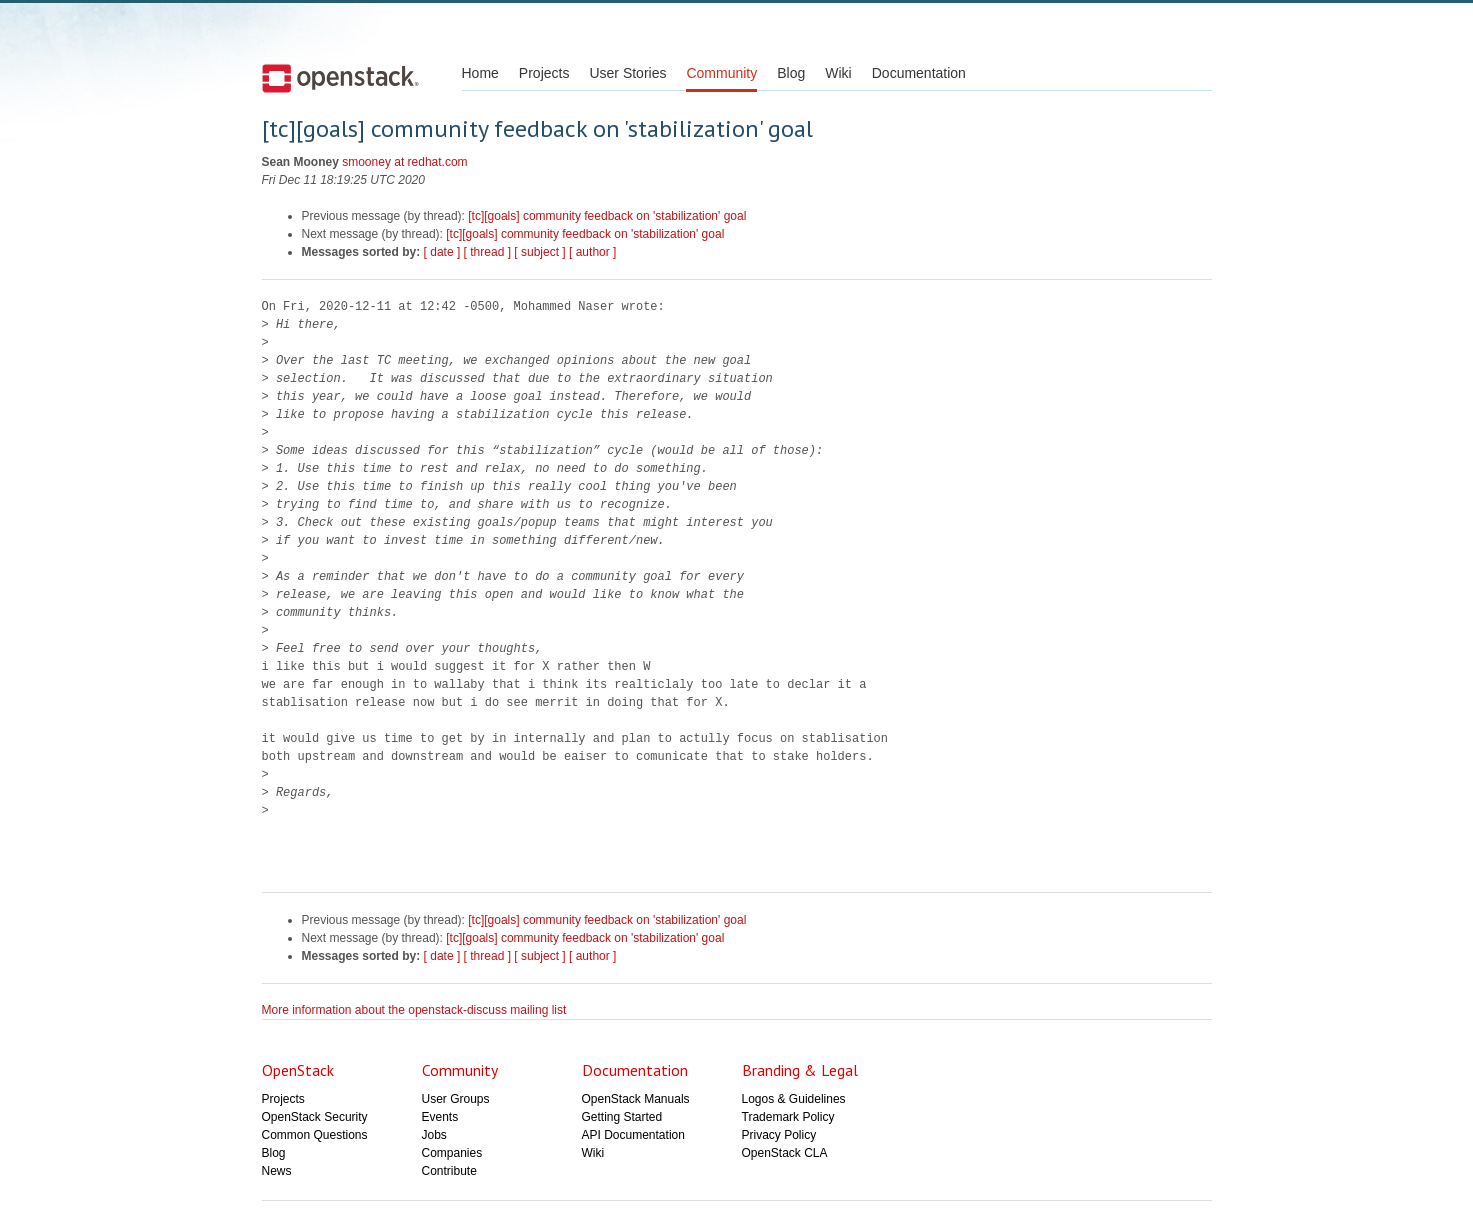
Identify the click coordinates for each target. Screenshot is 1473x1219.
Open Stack (340, 78)
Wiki (838, 73)
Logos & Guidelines (794, 1099)
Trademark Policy (788, 1117)
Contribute (449, 1171)
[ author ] (592, 252)
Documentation (919, 73)
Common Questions (315, 1135)
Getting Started (622, 1117)
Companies (452, 1153)
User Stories (627, 73)
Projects (544, 73)
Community (721, 73)
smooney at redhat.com (404, 162)
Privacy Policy (779, 1135)
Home (480, 73)
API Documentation (633, 1135)
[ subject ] (539, 252)
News (277, 1171)
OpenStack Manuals (636, 1099)
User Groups (456, 1099)
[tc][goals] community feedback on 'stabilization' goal (607, 216)
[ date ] (442, 252)
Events (440, 1117)
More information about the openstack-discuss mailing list (414, 1010)
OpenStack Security (315, 1117)
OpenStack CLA (785, 1153)
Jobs (434, 1135)
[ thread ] (487, 252)
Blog (791, 73)
